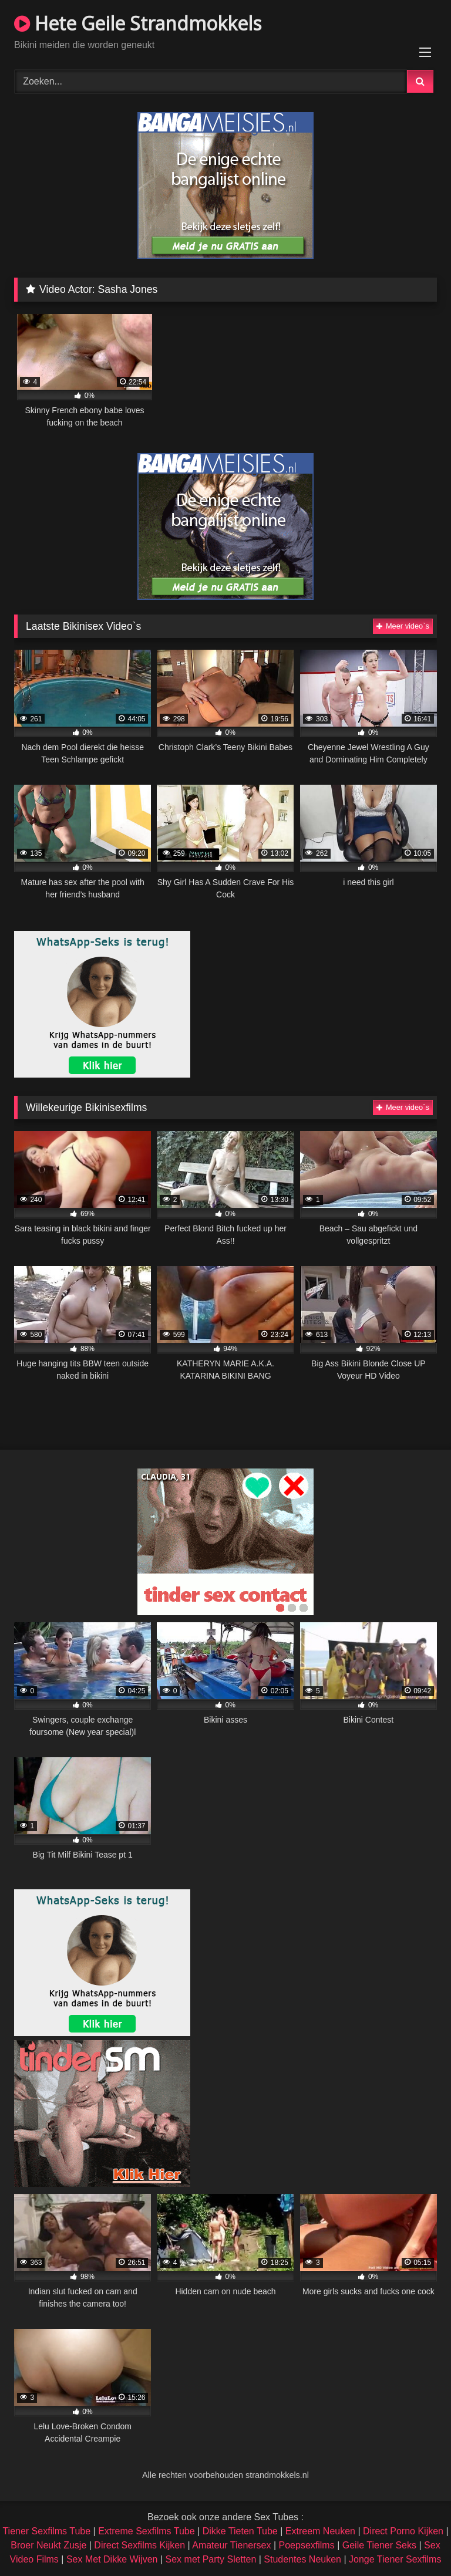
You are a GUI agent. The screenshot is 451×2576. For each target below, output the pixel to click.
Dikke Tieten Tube (240, 2531)
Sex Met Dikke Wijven (112, 2559)
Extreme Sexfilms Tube (146, 2531)
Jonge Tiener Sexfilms (395, 2559)
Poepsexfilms (307, 2545)
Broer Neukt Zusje (48, 2545)
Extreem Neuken (320, 2531)
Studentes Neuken (302, 2559)
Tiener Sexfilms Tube (46, 2531)
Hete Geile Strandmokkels (137, 23)
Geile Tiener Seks (379, 2545)
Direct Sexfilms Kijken (139, 2545)
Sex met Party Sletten (211, 2559)
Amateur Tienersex (231, 2545)
